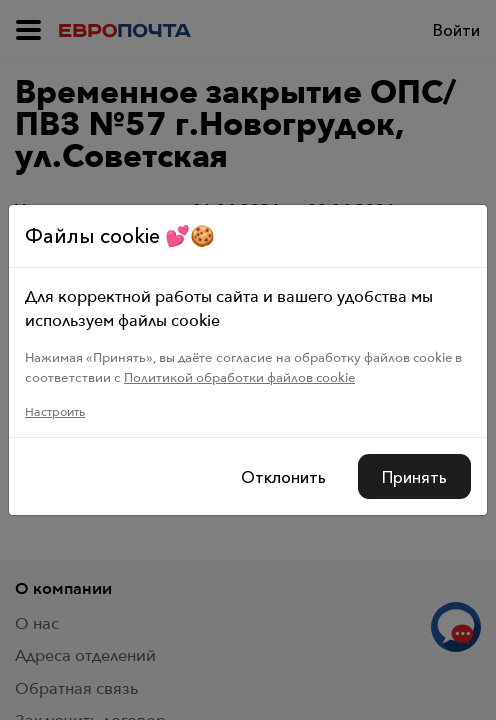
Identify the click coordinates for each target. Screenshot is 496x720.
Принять (414, 477)
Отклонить (283, 477)
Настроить (55, 412)
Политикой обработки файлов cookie (239, 377)
